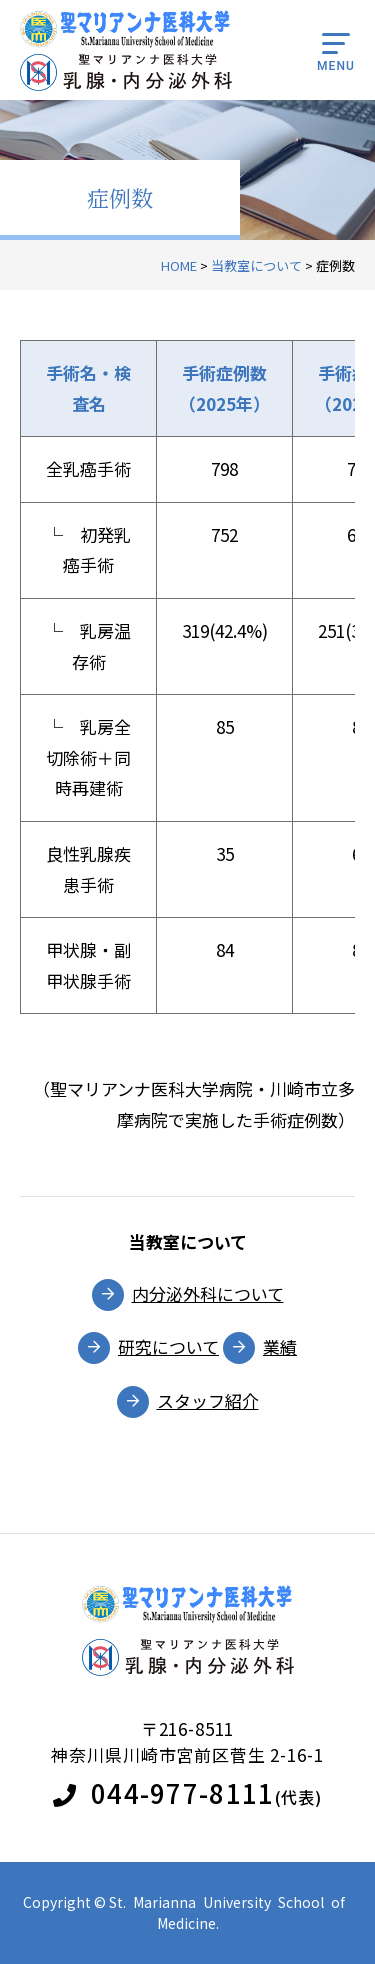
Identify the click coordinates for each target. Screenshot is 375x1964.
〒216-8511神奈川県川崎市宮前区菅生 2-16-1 (187, 1741)
